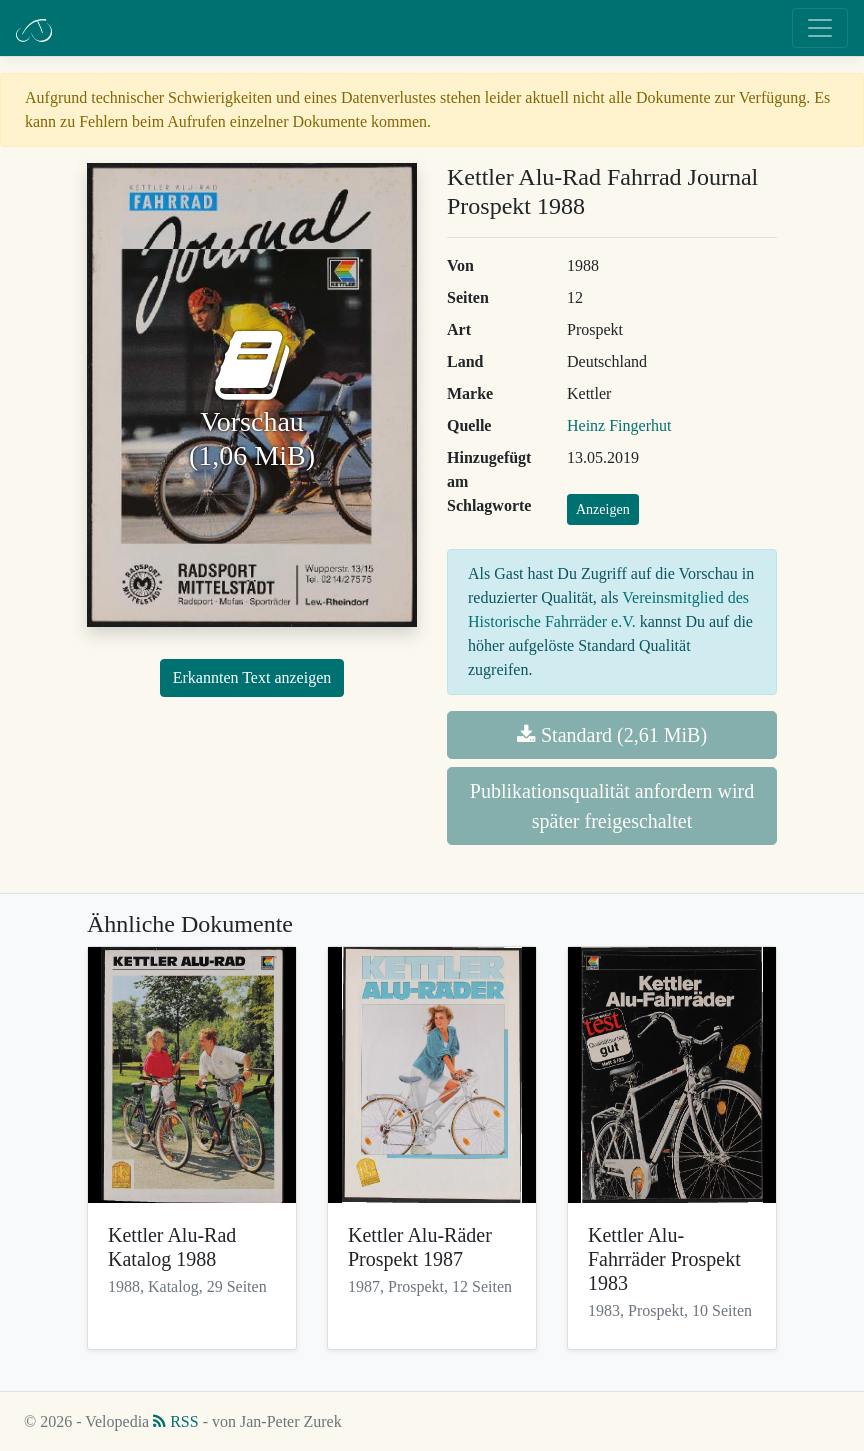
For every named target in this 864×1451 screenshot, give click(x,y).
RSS (175, 1421)
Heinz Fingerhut (619, 425)
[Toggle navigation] (820, 28)
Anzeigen (603, 509)
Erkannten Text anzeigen (252, 677)
